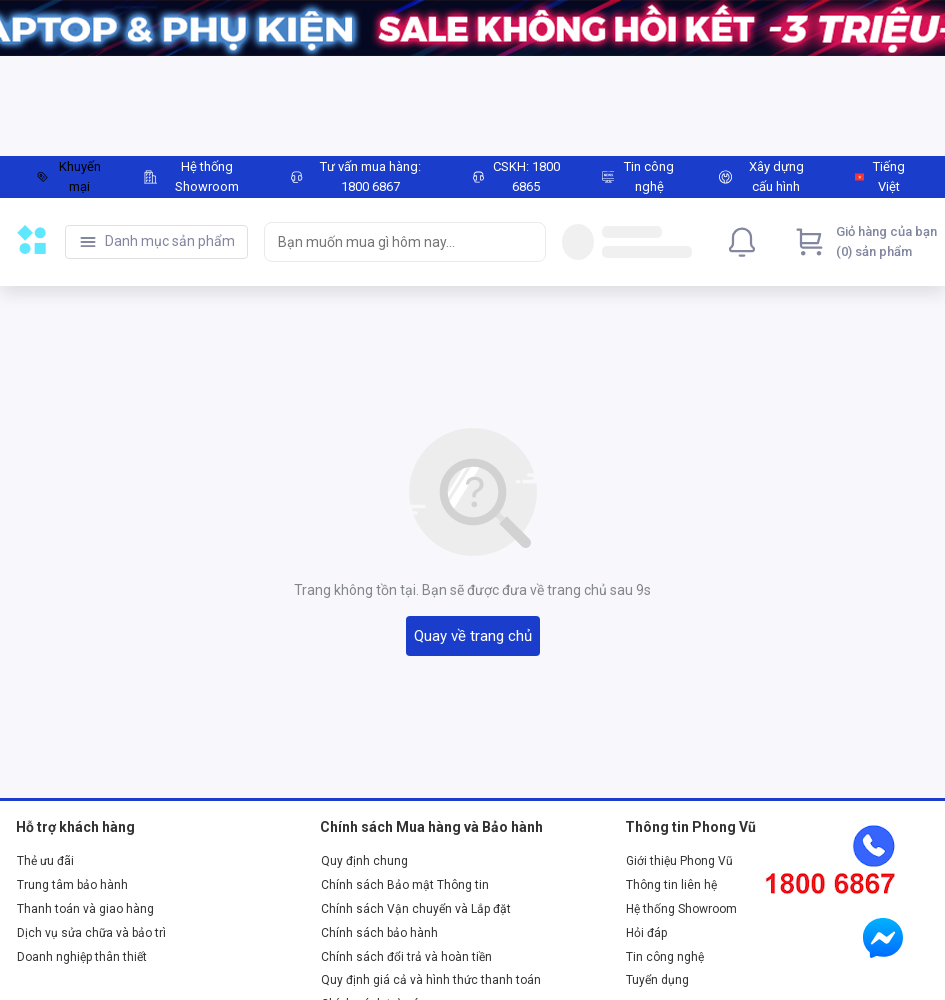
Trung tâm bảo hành (72, 885)
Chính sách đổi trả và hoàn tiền (406, 957)
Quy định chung (364, 861)
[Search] (526, 242)
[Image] (472, 28)
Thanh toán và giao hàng (85, 909)
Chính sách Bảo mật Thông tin (405, 885)
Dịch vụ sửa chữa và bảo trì (91, 933)
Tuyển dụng (657, 980)
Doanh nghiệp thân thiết (82, 957)
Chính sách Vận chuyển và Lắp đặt (416, 909)
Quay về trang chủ (473, 636)
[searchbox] (387, 242)
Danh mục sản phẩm (170, 241)
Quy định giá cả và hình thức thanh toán (431, 980)
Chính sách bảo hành (379, 933)
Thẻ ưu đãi (45, 861)
